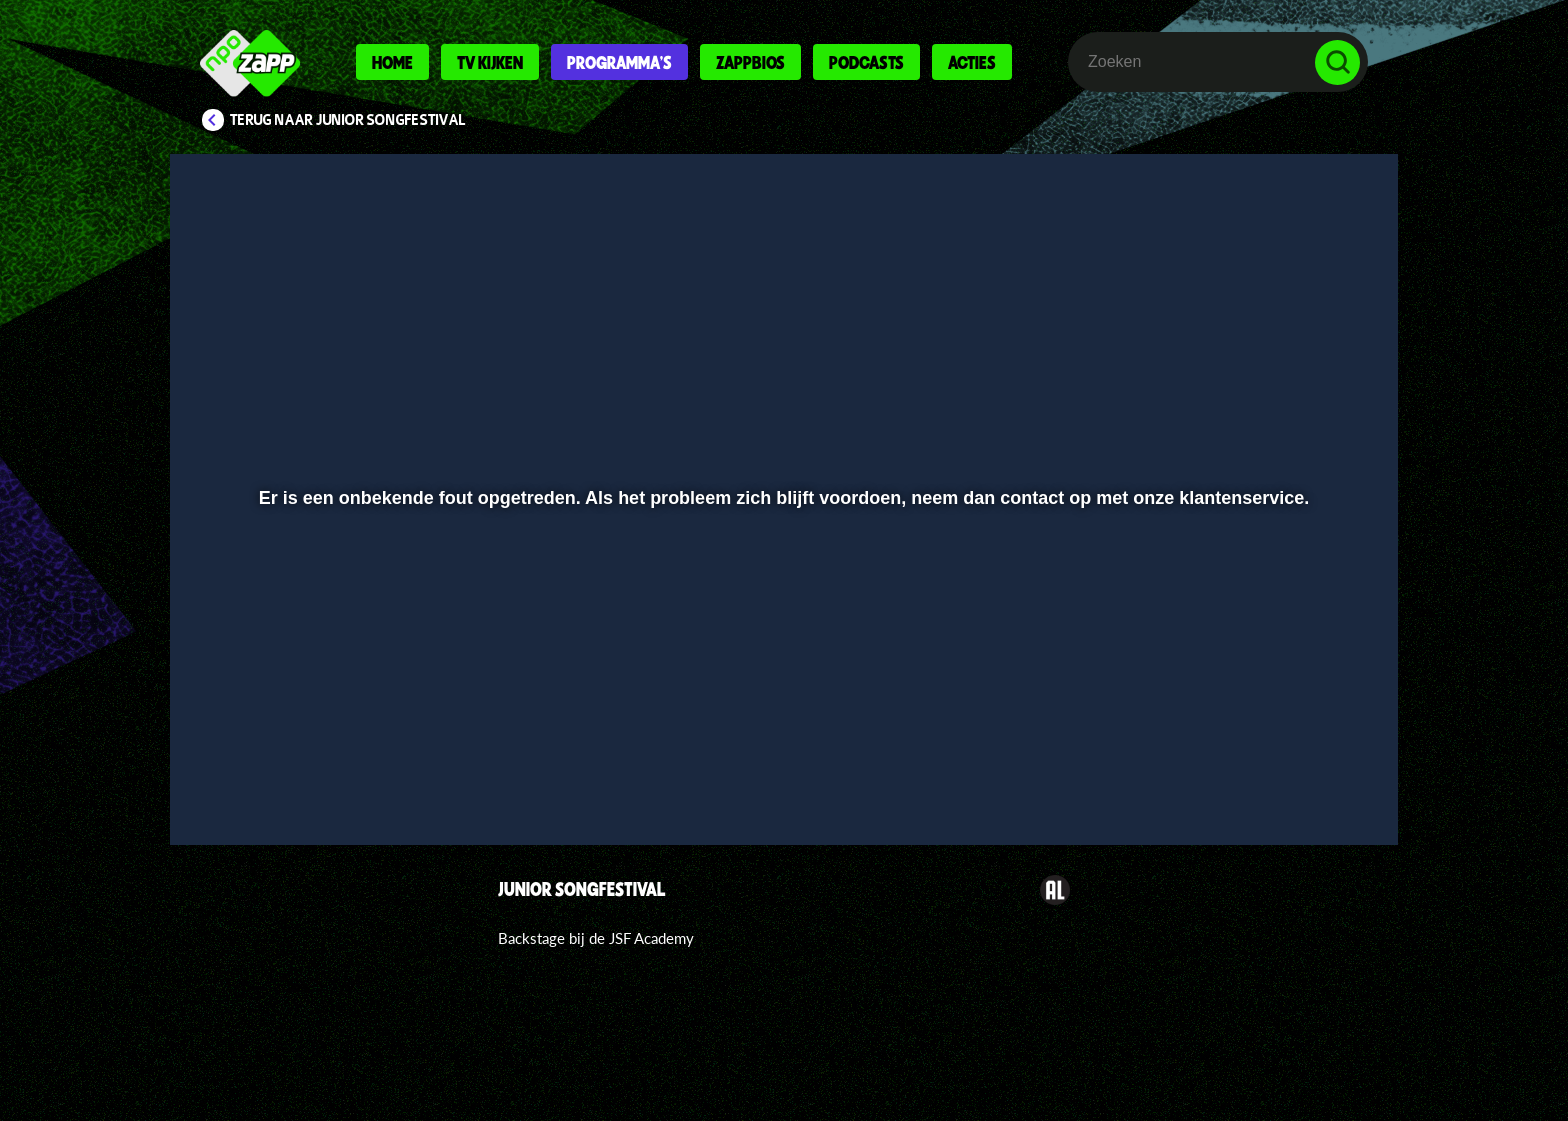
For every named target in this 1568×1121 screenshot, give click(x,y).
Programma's (619, 62)
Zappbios (750, 62)
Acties (972, 62)
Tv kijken (490, 62)
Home (392, 62)
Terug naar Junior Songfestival (348, 120)
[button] (250, 777)
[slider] (781, 735)
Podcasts (866, 62)
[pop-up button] (1275, 777)
